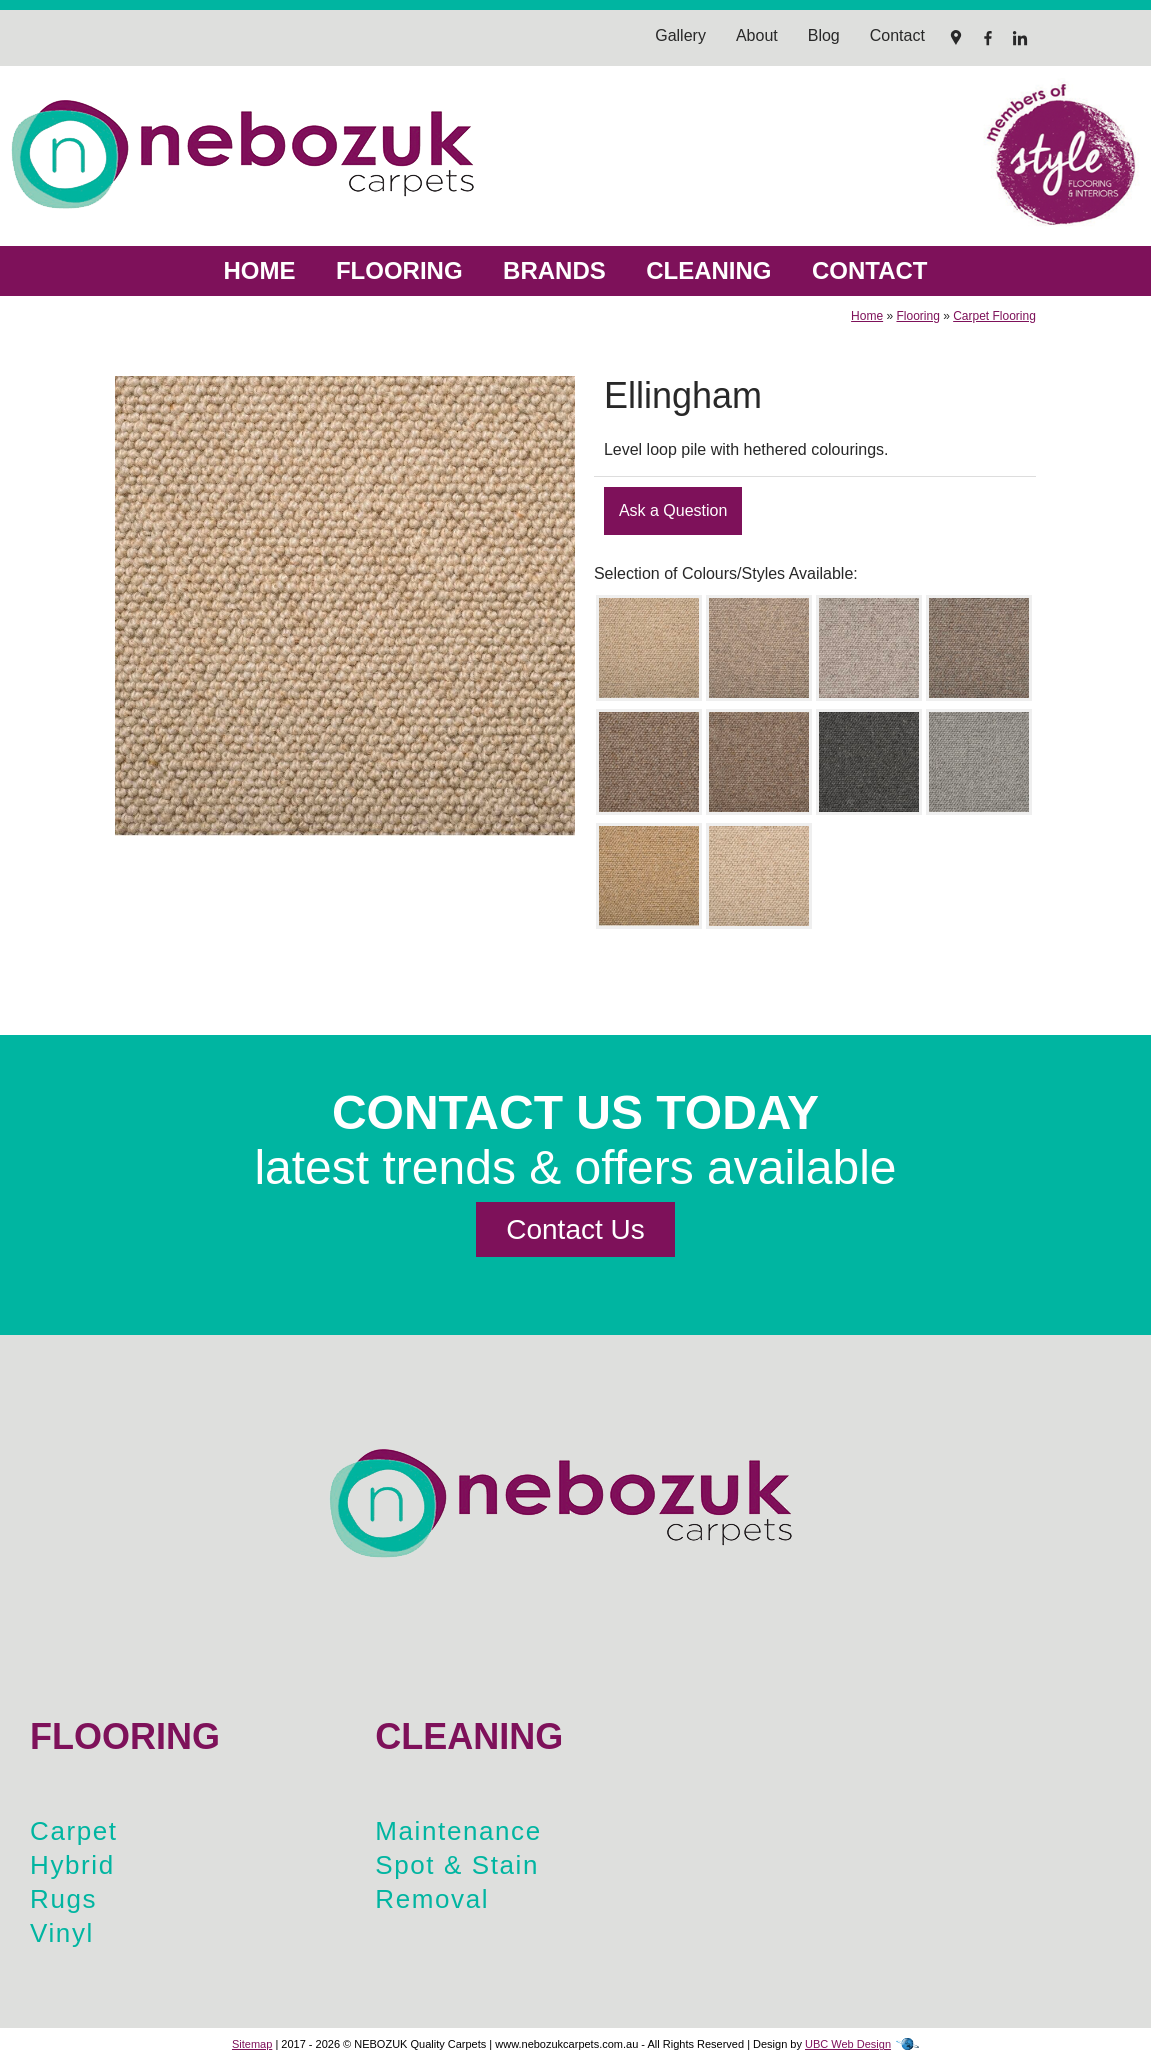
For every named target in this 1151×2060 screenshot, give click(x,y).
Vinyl (62, 1933)
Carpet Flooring (994, 316)
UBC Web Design (848, 2044)
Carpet (74, 1831)
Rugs (63, 1899)
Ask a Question (673, 510)
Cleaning (708, 270)
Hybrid (72, 1865)
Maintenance (458, 1831)
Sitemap (252, 2044)
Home (259, 270)
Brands (554, 270)
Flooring (399, 270)
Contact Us (575, 1229)
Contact (870, 270)
